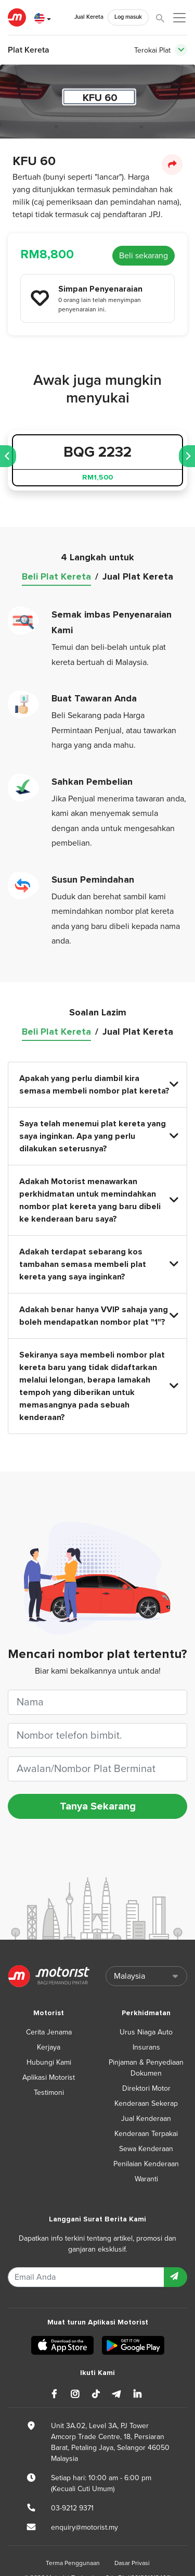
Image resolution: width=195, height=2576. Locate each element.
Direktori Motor (146, 2088)
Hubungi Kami (49, 2062)
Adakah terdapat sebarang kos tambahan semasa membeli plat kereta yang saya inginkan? (97, 1264)
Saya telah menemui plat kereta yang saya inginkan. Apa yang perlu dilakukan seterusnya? (97, 1136)
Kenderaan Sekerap (146, 2103)
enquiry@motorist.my (84, 2527)
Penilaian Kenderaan (146, 2163)
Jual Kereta (88, 17)
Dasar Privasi (132, 2563)
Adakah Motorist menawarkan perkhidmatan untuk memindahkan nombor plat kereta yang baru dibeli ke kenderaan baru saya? (97, 1200)
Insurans (146, 2047)
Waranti (146, 2179)
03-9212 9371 (72, 2508)
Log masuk (128, 17)
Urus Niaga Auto (146, 2032)
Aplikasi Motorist (48, 2077)
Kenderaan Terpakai (146, 2133)
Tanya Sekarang (98, 1806)
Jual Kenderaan (146, 2118)
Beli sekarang (143, 255)
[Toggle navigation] (181, 50)
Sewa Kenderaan (146, 2148)
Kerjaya (48, 2047)
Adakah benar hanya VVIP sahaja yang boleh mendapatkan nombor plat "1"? (97, 1315)
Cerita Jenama (49, 2032)
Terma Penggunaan (73, 2563)
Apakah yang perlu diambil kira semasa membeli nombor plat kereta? (97, 1084)
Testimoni (49, 2092)
